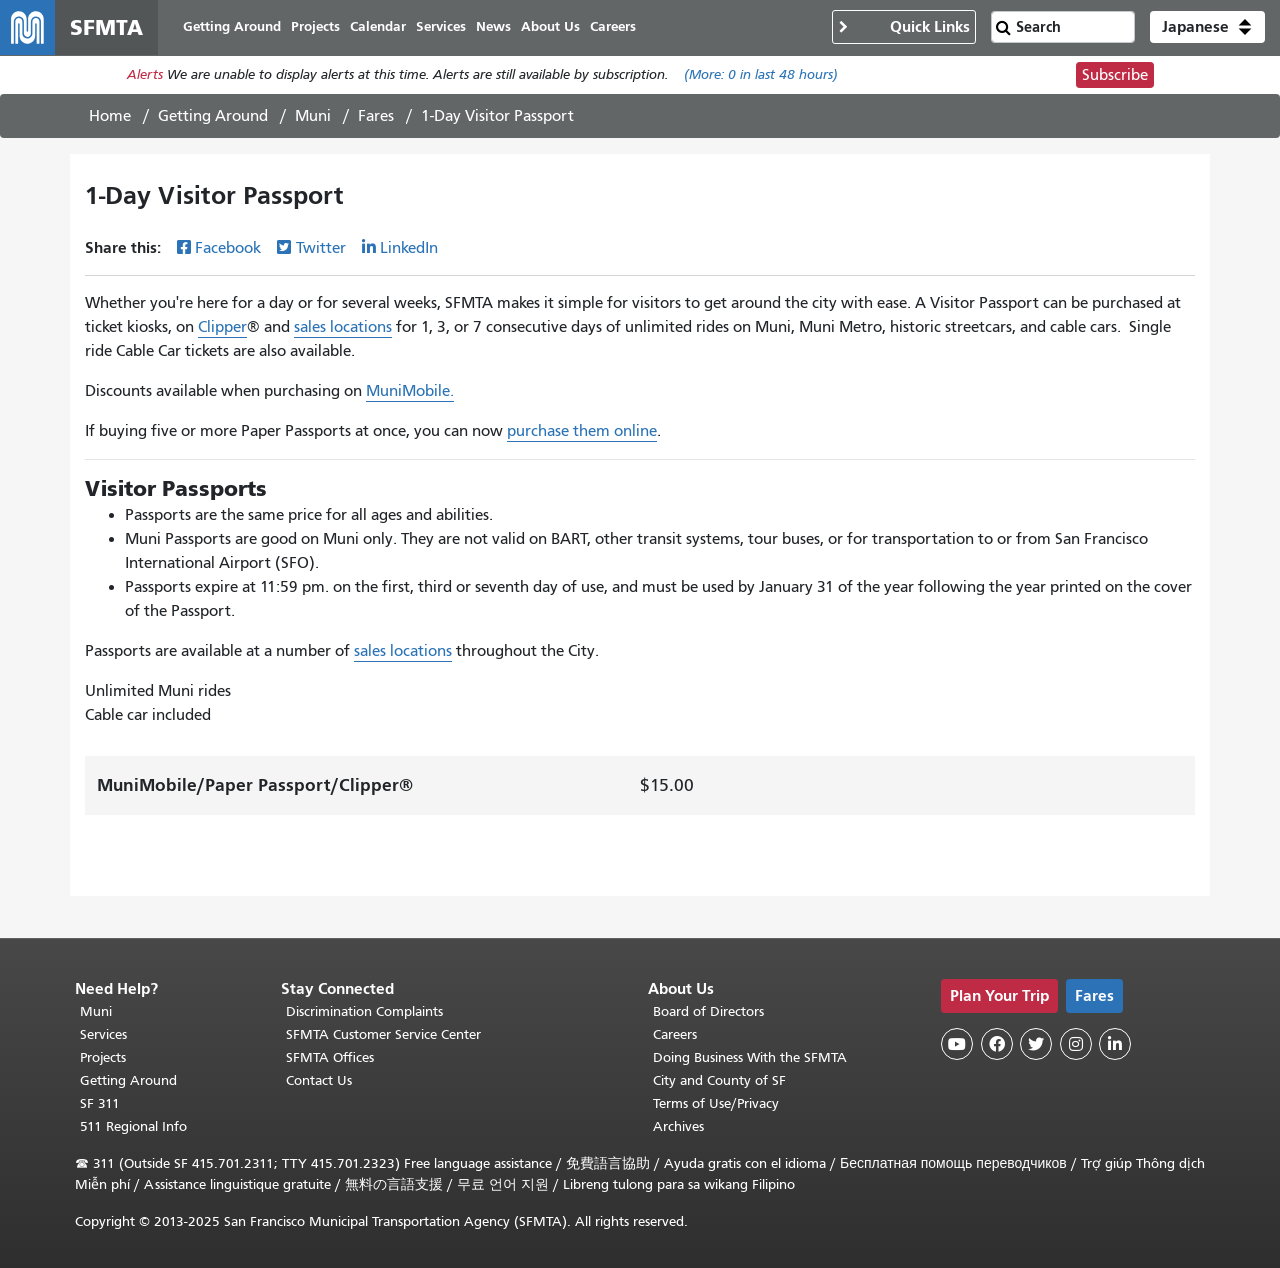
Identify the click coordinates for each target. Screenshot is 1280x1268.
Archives (678, 1126)
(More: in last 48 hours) (761, 76)
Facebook (228, 249)
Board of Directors (708, 1011)
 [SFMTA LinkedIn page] (1115, 1044)
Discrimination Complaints (364, 1011)
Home (110, 117)
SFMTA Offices (330, 1057)
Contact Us (319, 1080)
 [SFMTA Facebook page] (997, 1044)
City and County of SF (719, 1080)
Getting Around (213, 117)
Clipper (222, 328)
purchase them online (582, 432)
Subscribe (1115, 76)
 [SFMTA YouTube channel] (957, 1044)
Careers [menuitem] (614, 27)
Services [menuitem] (442, 27)
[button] (1207, 28)
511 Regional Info (133, 1126)
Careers (675, 1034)
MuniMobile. (410, 392)
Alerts (145, 76)
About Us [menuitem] (551, 27)
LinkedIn (409, 249)
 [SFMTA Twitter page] (1036, 1044)
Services (103, 1034)
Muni (313, 117)
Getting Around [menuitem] (233, 27)
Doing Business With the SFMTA (750, 1057)
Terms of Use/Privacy (716, 1103)
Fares (376, 117)
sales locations (343, 328)
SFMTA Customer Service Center (383, 1034)
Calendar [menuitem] (379, 27)
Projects (103, 1057)
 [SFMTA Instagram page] (1076, 1044)
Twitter (321, 249)
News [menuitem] (494, 27)
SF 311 (100, 1103)
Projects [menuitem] (316, 27)
